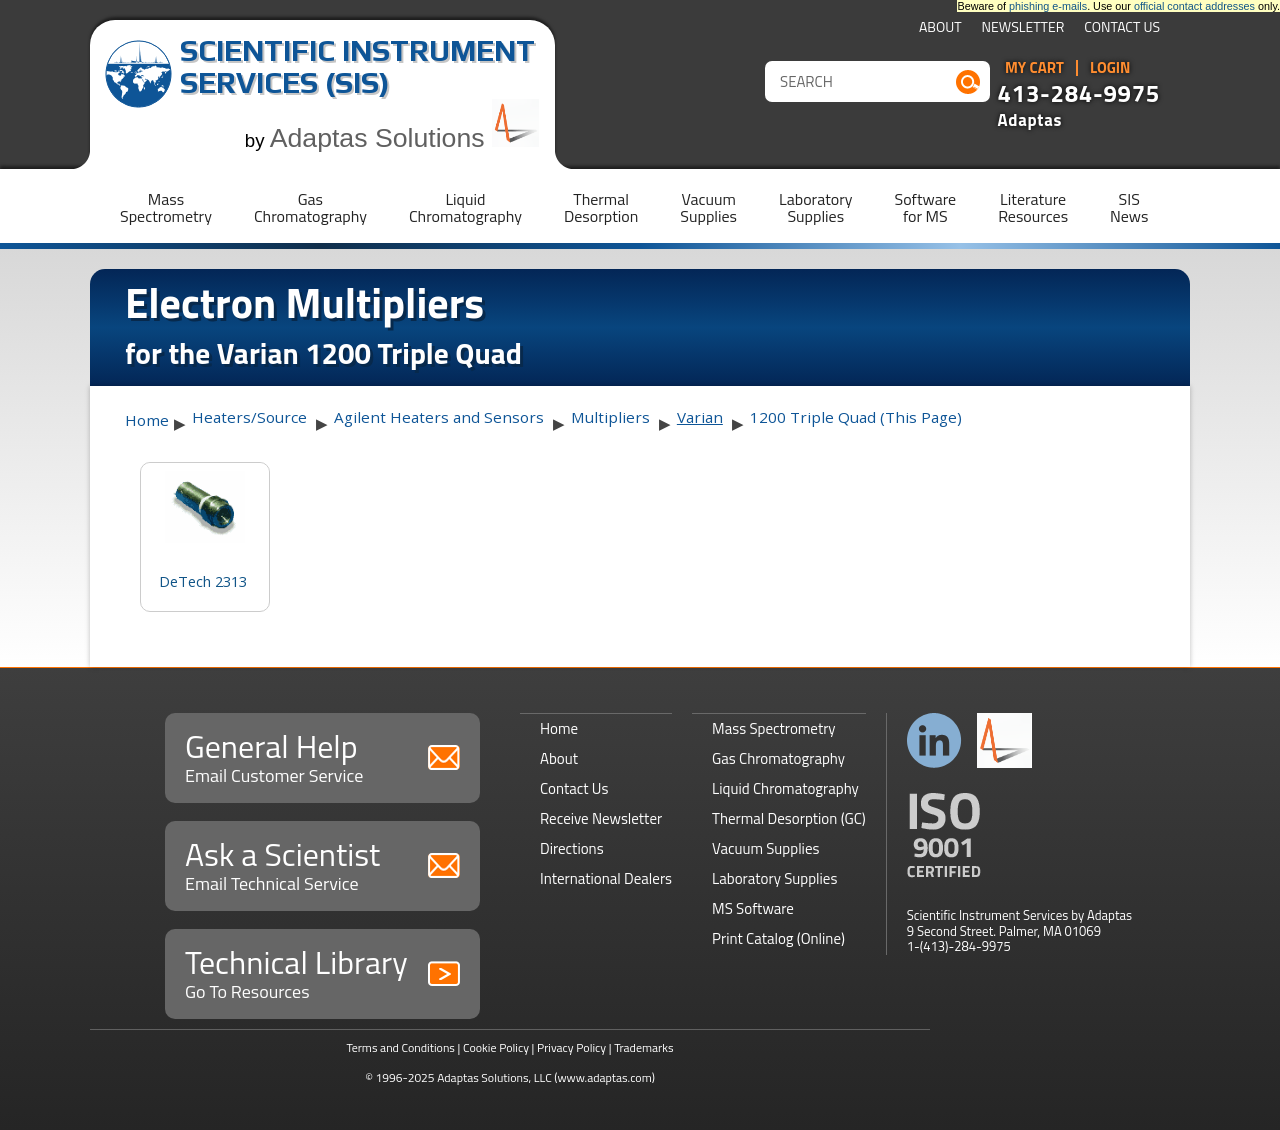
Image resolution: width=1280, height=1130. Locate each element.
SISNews (1129, 207)
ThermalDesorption (601, 207)
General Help (322, 755)
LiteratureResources (1033, 207)
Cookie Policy (496, 1047)
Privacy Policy (571, 1047)
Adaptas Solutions (405, 138)
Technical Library (322, 971)
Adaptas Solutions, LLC (494, 1077)
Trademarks (643, 1047)
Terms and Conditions (400, 1047)
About (940, 28)
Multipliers (610, 417)
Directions (572, 848)
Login (1110, 68)
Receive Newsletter (601, 818)
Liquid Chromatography (785, 788)
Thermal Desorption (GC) (789, 818)
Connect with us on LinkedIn (934, 740)
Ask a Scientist (322, 863)
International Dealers (606, 878)
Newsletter (1023, 28)
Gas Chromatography (778, 758)
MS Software (753, 908)
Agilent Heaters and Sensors (439, 417)
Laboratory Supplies (774, 878)
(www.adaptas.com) (604, 1077)
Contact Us (1122, 28)
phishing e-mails (1048, 6)
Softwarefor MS (926, 207)
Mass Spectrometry (774, 728)
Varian (700, 417)
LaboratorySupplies (815, 207)
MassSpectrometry (166, 207)
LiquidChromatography (465, 207)
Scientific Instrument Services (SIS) (357, 66)
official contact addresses (1194, 6)
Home (147, 420)
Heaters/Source (249, 417)
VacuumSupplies (708, 207)
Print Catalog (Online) (778, 938)
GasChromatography (310, 207)
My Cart (1034, 68)
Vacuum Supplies (765, 848)
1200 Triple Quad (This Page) (856, 417)
